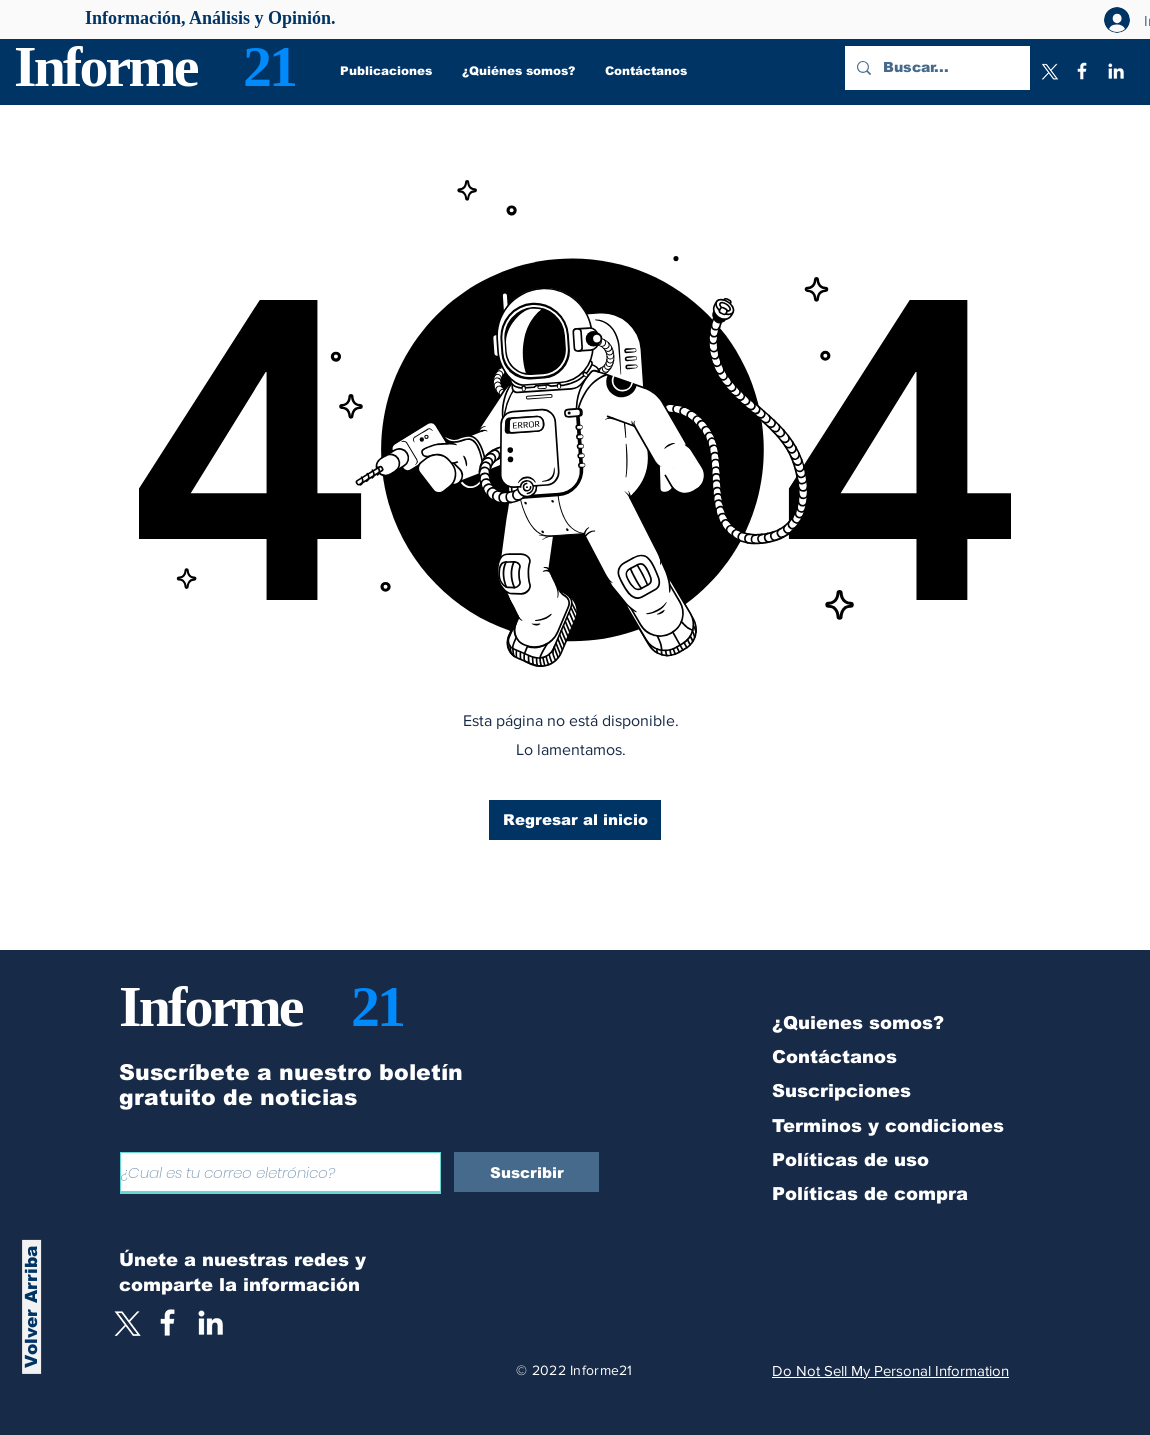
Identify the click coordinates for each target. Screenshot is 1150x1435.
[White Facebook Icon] (167, 1322)
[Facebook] (1082, 71)
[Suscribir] (526, 1172)
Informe (105, 66)
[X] (1048, 71)
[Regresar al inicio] (575, 820)
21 (269, 66)
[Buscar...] (935, 68)
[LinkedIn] (1116, 71)
